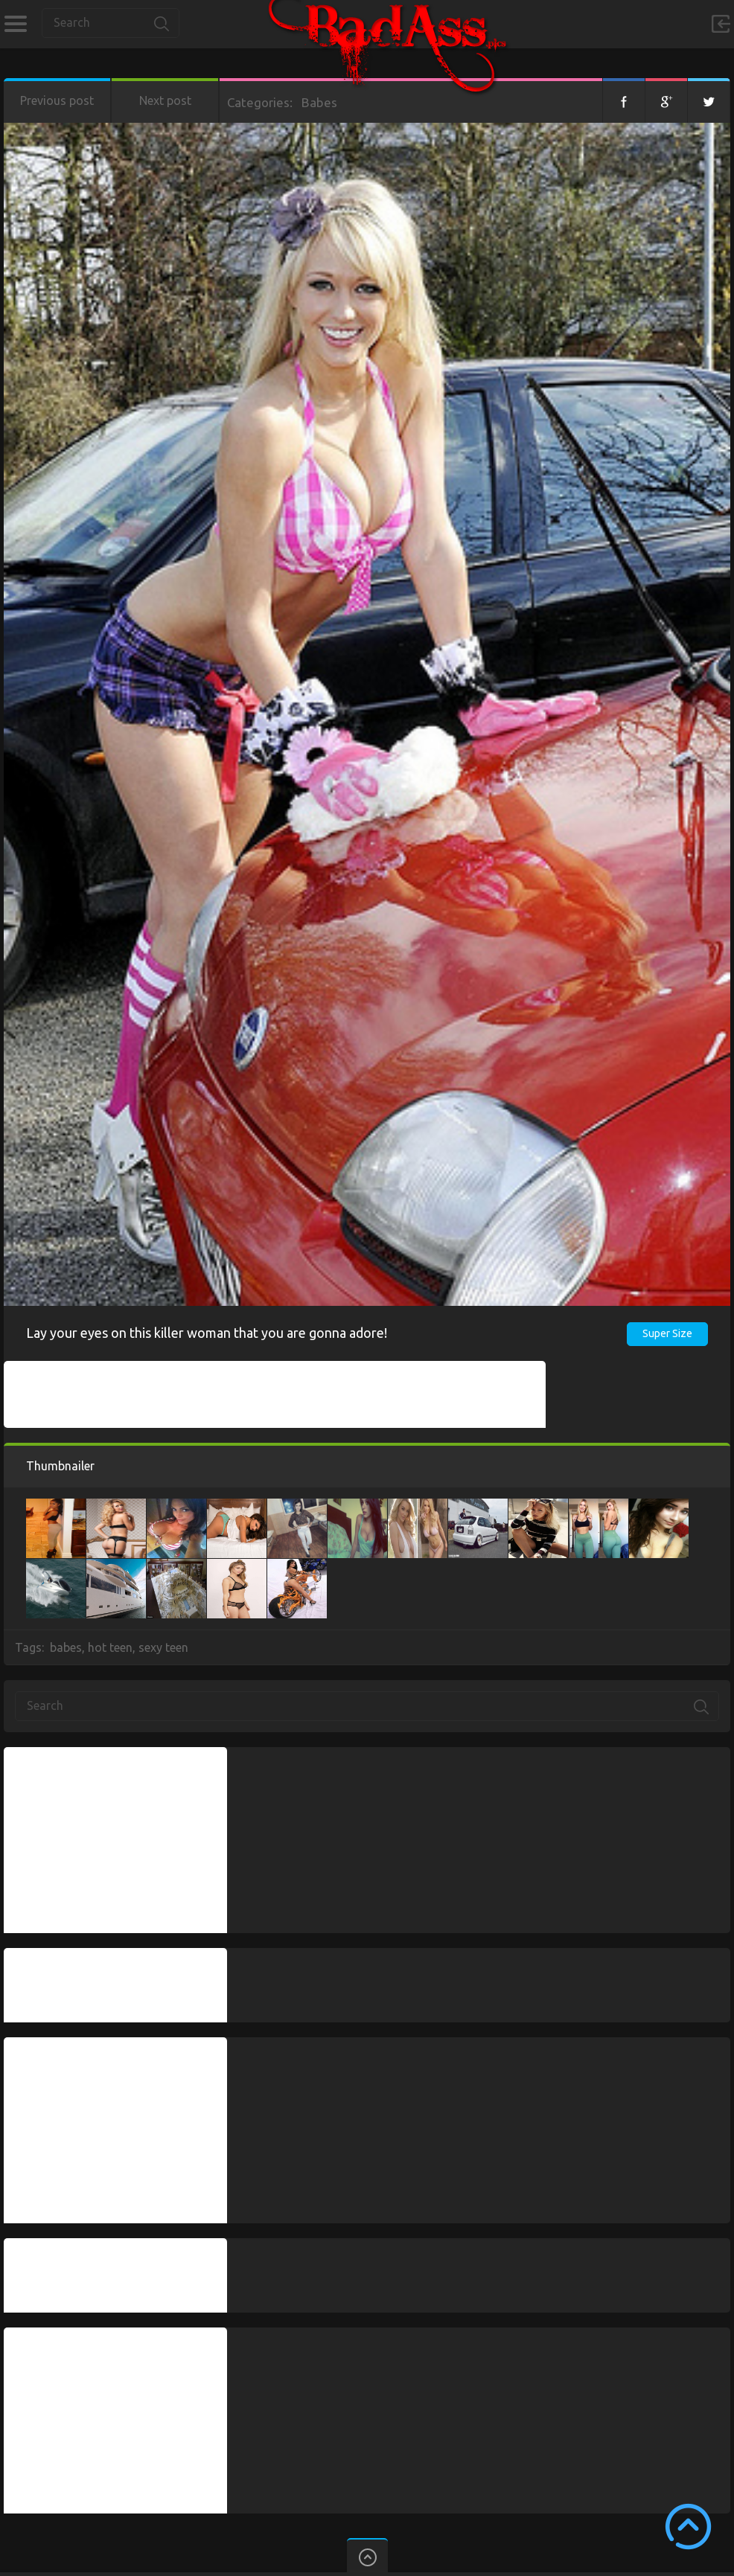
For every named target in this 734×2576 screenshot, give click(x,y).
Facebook (624, 100)
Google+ (666, 100)
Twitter (709, 100)
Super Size (667, 1333)
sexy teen (163, 1647)
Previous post (57, 100)
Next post (165, 100)
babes (66, 1647)
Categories (15, 24)
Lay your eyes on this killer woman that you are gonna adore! (206, 1332)
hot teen (110, 1647)
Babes (319, 102)
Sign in (720, 24)
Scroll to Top (688, 2526)
